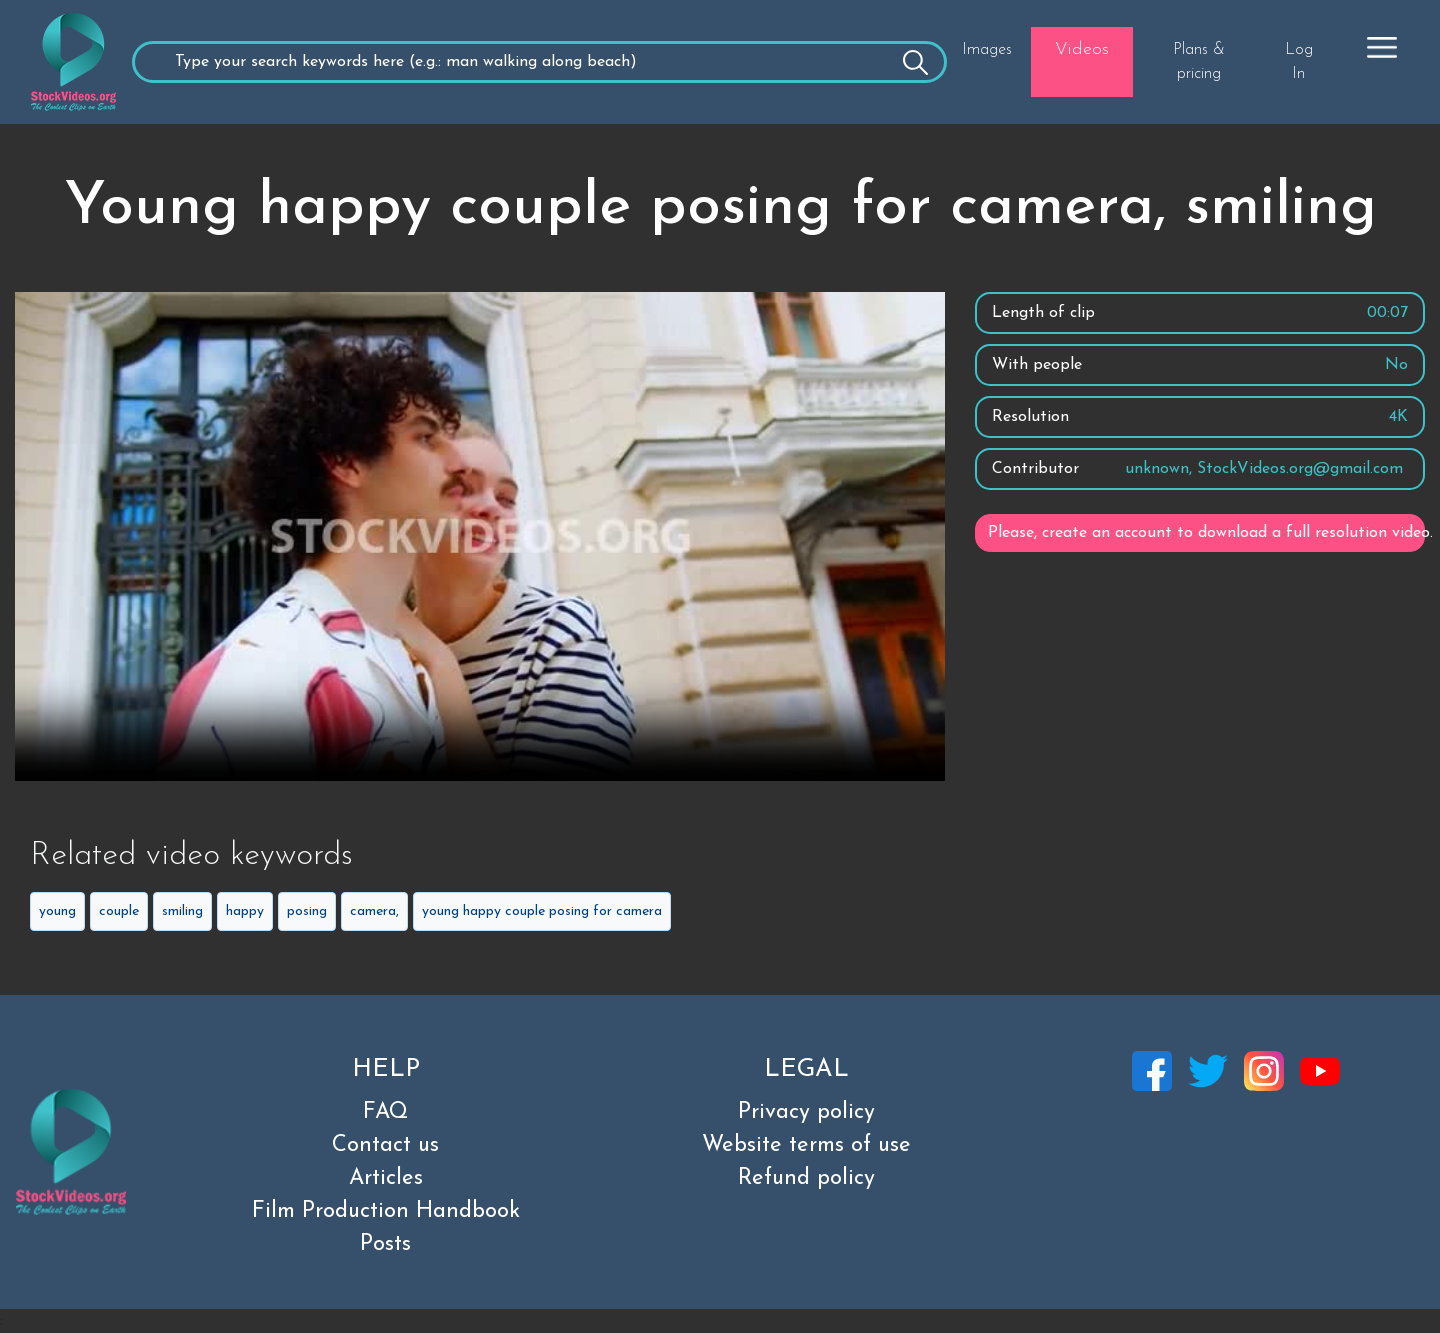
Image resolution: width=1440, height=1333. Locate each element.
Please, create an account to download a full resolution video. (1206, 533)
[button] (1382, 47)
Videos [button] (1082, 49)
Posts (385, 1244)
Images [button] (987, 50)
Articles (386, 1178)
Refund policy (806, 1178)
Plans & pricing (1199, 62)
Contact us (385, 1145)
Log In (1299, 62)
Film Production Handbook (386, 1211)
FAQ (385, 1112)
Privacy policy (806, 1112)
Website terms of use (806, 1145)
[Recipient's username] (539, 62)
